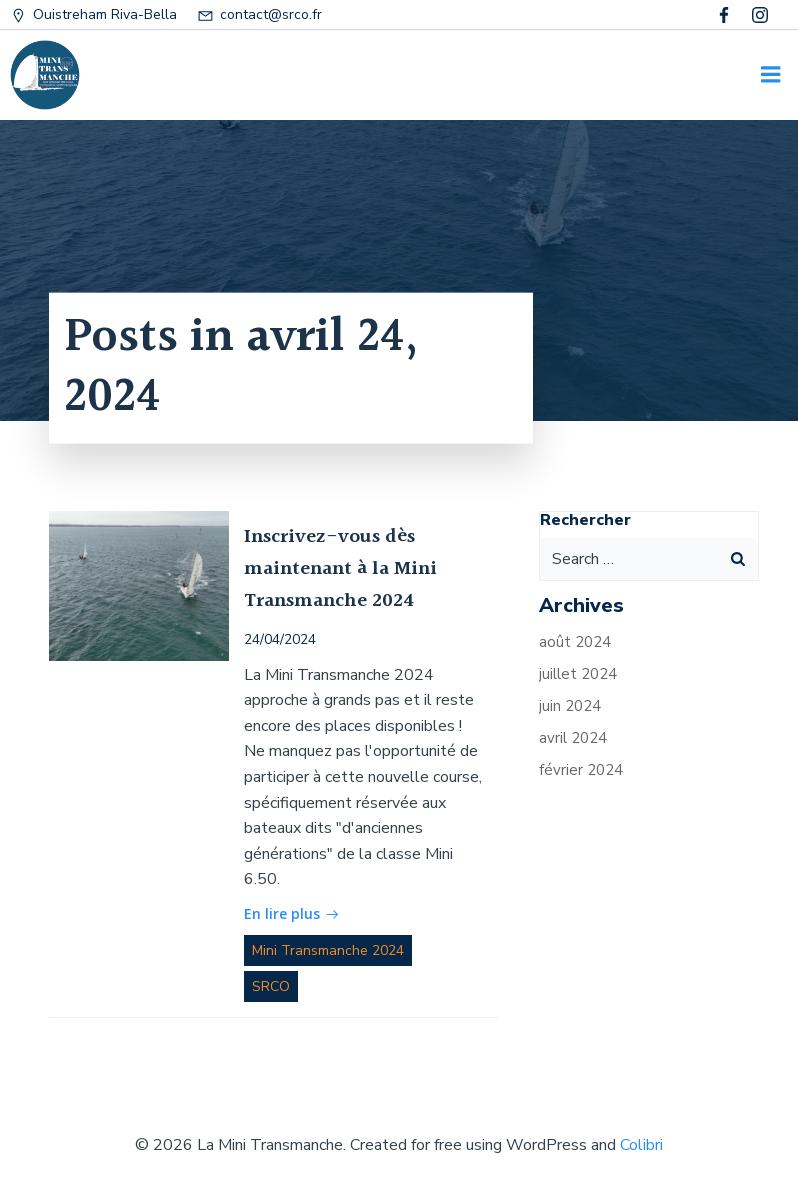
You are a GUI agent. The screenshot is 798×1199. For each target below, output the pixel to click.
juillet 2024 (578, 674)
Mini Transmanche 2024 (328, 950)
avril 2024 (573, 738)
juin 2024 (570, 706)
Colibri (641, 1145)
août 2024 (575, 642)
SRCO (271, 986)
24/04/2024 (280, 639)
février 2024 (581, 770)
